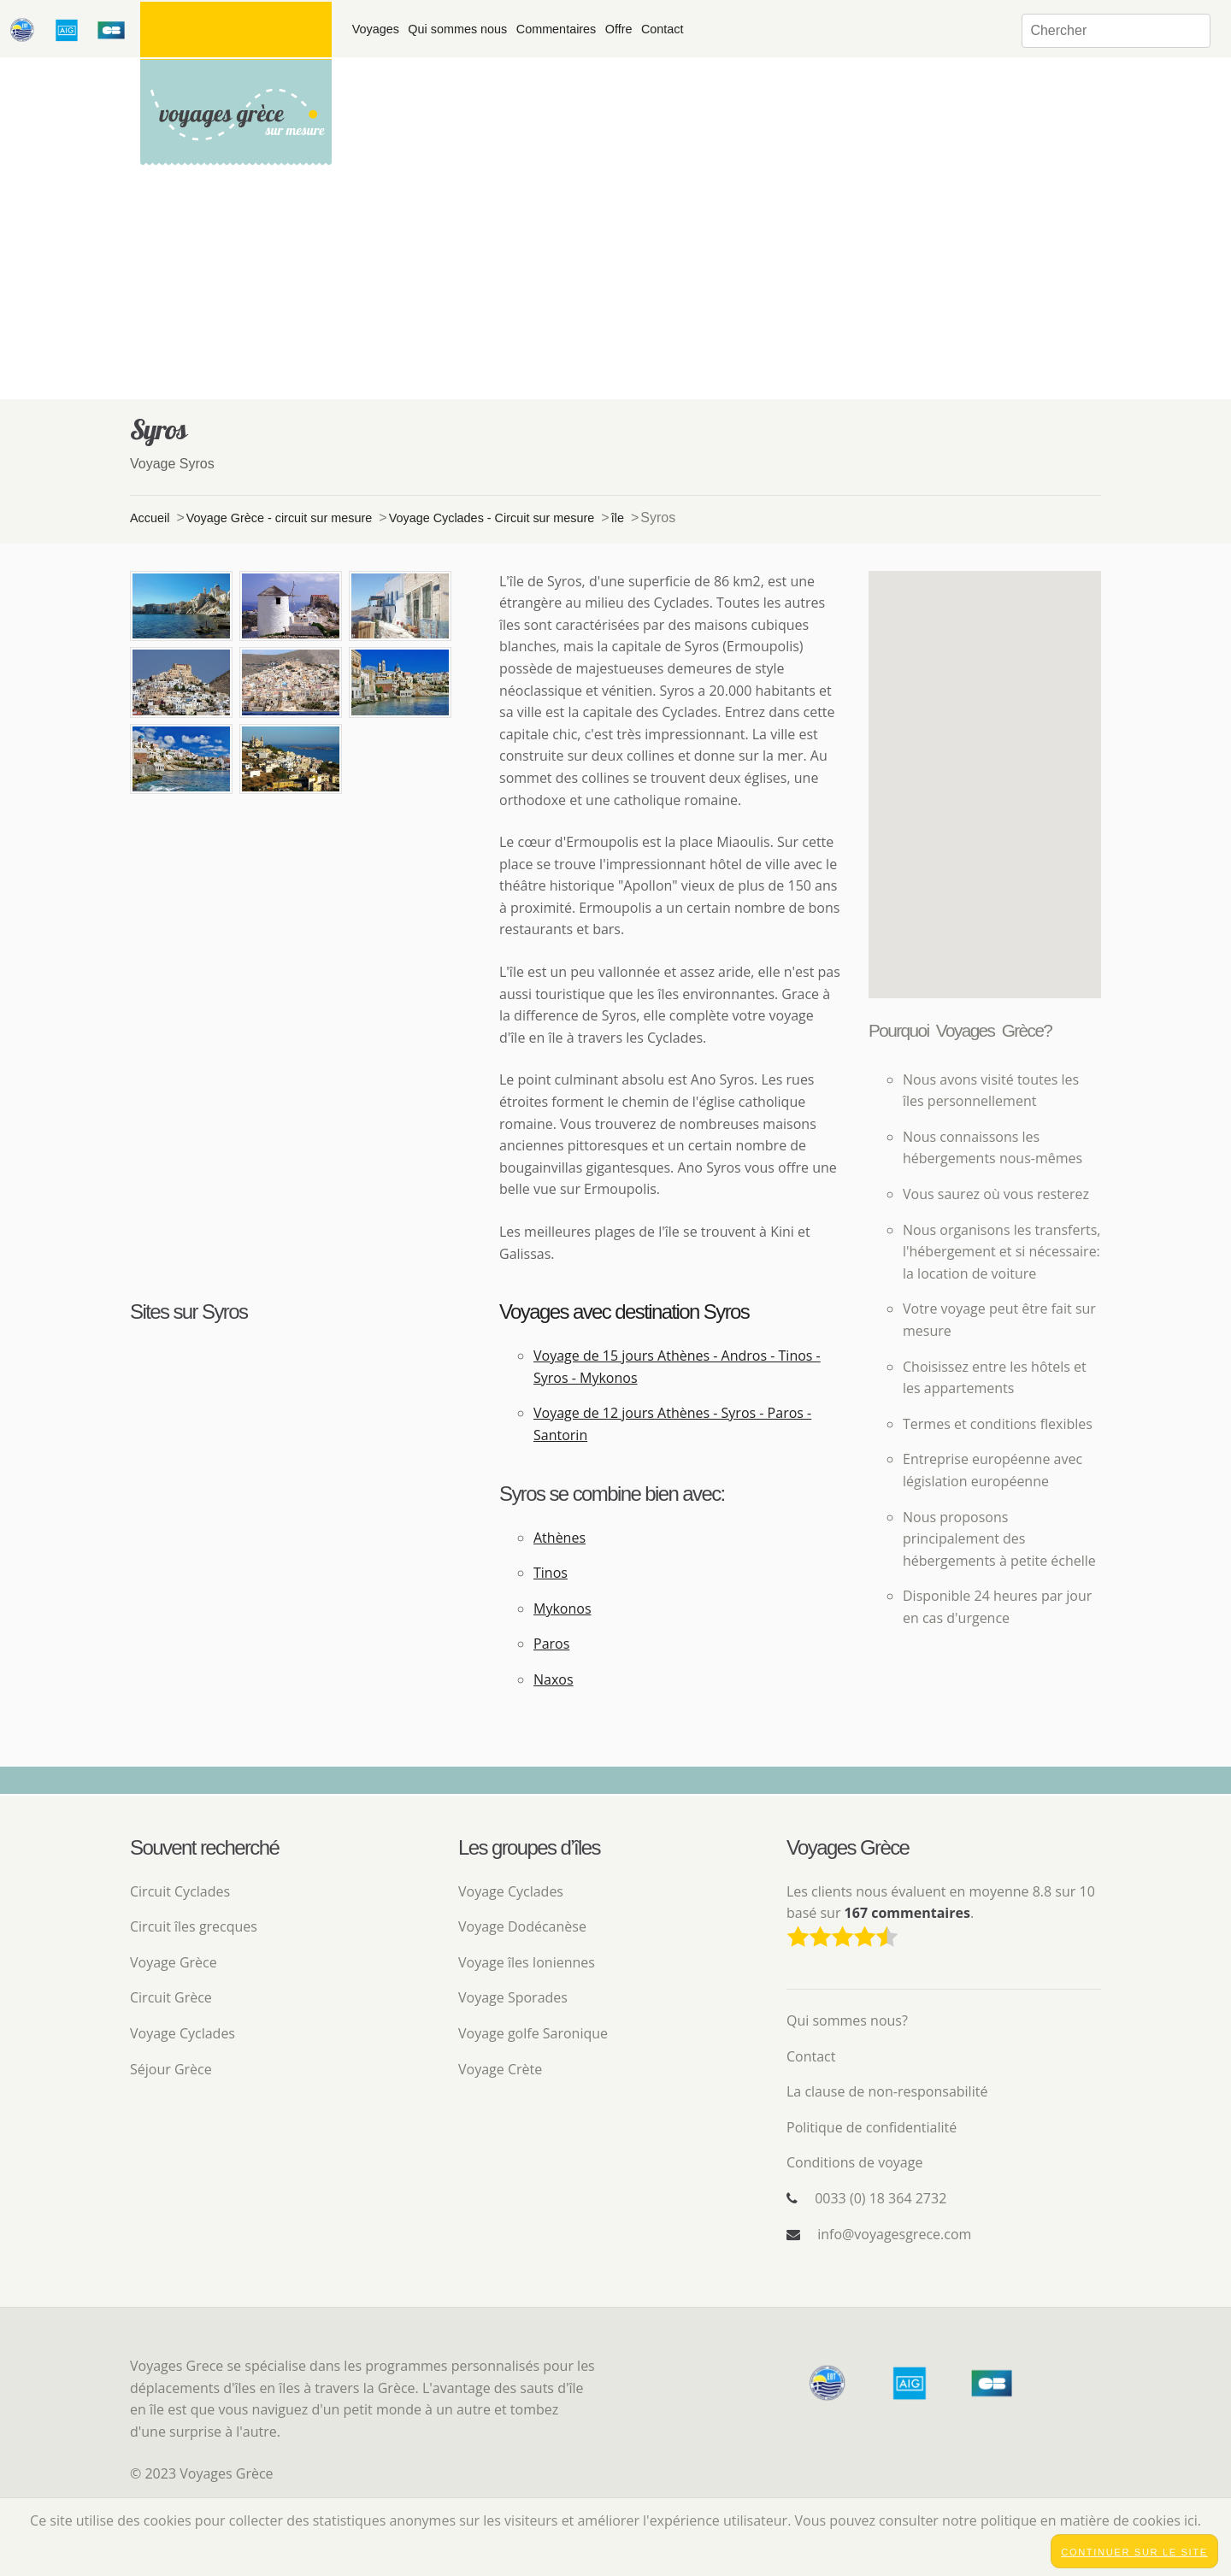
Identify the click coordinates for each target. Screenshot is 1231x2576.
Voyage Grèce (173, 1962)
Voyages (375, 29)
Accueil (149, 518)
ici (1191, 2520)
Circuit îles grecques (193, 1926)
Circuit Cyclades (180, 1891)
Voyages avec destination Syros (624, 1311)
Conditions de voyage (854, 2162)
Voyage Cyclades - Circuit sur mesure (492, 518)
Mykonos (562, 1608)
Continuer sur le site (1134, 2552)
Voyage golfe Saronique (533, 2033)
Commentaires (556, 29)
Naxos (553, 1679)
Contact (662, 29)
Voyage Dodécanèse (522, 1926)
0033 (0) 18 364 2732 (880, 2198)
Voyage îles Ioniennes (526, 1962)
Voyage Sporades (513, 1997)
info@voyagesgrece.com (894, 2234)
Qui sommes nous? (847, 2020)
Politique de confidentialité (871, 2127)
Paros (551, 1643)
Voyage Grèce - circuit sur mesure (279, 518)
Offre (619, 29)
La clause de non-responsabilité (886, 2091)
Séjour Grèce (171, 2069)
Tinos (550, 1572)
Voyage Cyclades (182, 2033)
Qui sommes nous (457, 29)
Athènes (559, 1537)
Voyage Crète (500, 2069)
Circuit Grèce (171, 1997)
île (617, 518)
